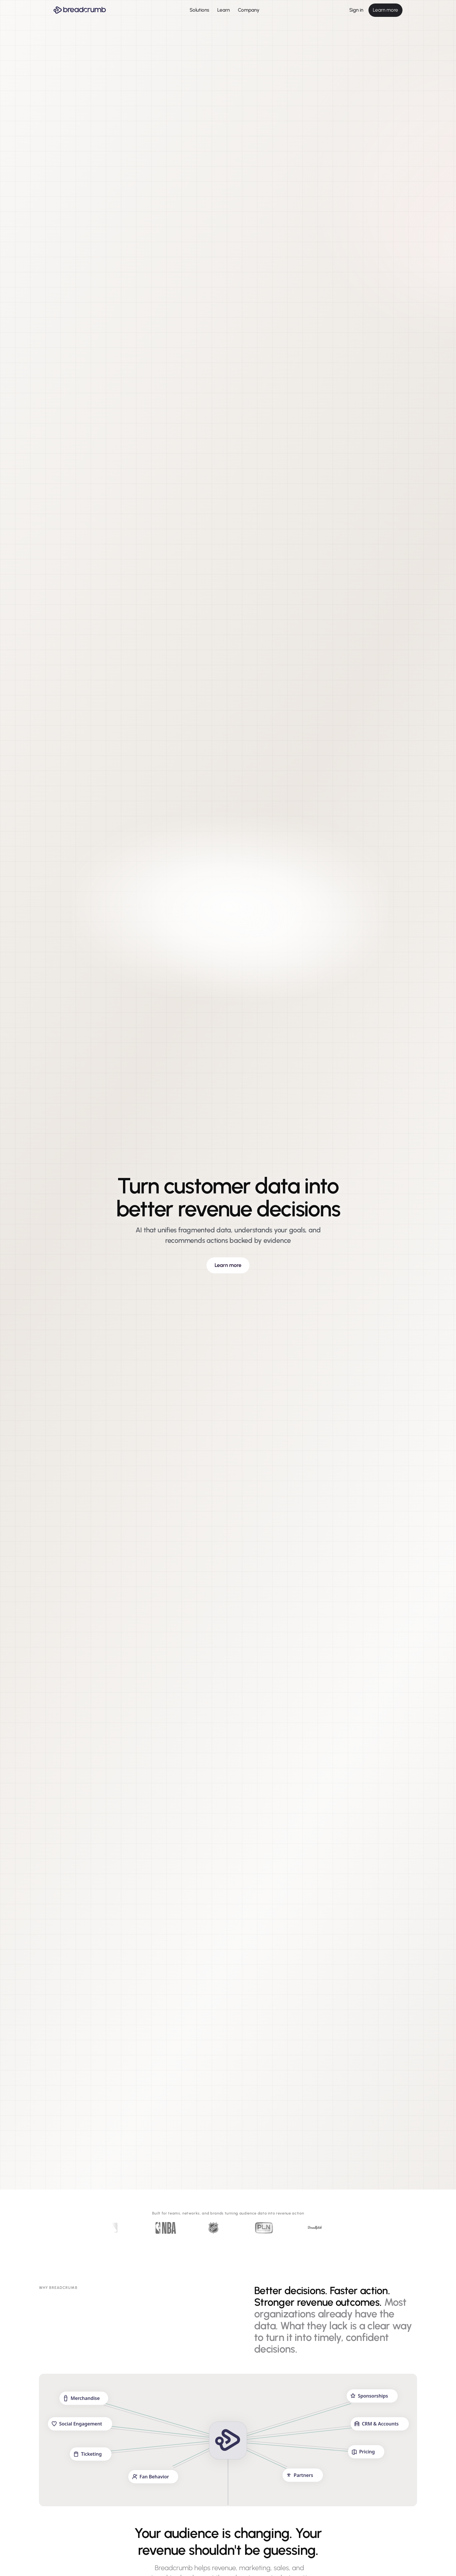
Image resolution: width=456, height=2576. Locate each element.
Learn (223, 10)
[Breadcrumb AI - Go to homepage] (80, 10)
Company (248, 10)
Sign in (356, 10)
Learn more (385, 10)
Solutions (199, 10)
